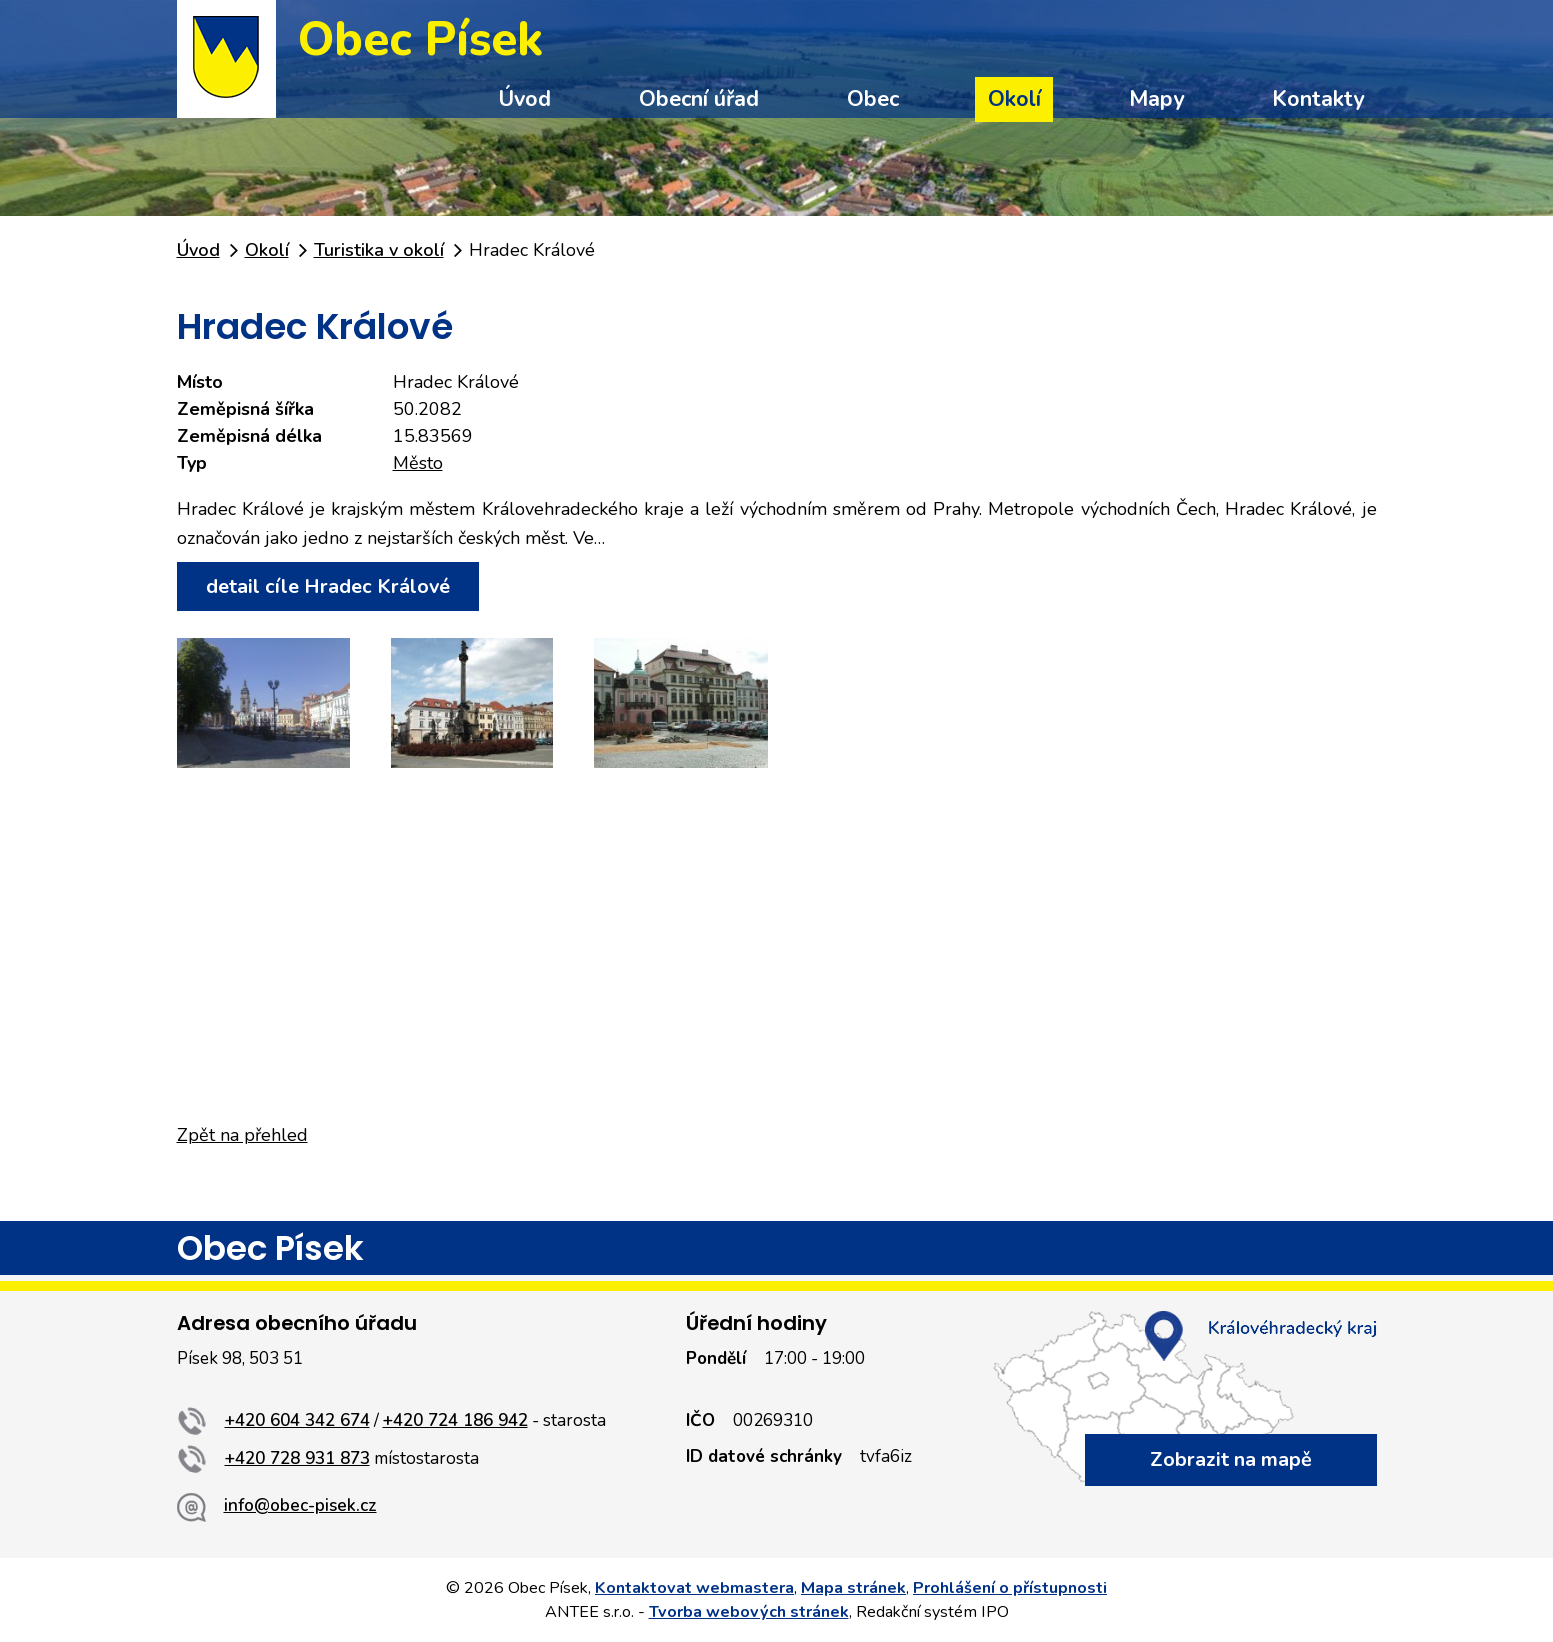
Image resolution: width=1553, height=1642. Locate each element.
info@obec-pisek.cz (300, 1505)
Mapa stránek (853, 1588)
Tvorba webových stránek (749, 1612)
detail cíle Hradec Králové (328, 586)
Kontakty (1318, 99)
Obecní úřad (699, 99)
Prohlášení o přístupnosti (1010, 1588)
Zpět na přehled (242, 1135)
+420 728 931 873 (297, 1458)
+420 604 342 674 (297, 1420)
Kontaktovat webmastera (694, 1588)
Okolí (1014, 99)
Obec (873, 99)
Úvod (524, 99)
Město (418, 463)
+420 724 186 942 (455, 1420)
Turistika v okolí (379, 250)
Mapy (1156, 99)
